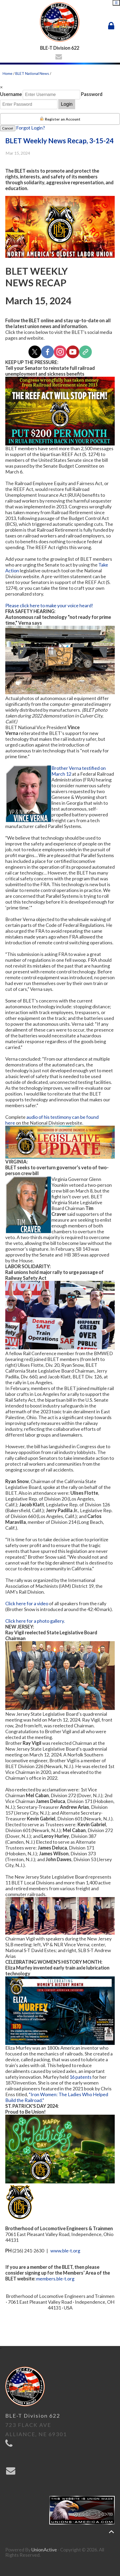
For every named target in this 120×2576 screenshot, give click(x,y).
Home (7, 73)
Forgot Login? (30, 128)
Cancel (7, 128)
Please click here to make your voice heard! (49, 605)
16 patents (80, 2077)
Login (67, 104)
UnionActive (44, 2549)
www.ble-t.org (65, 2250)
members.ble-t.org (55, 2278)
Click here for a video (26, 1603)
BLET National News (32, 73)
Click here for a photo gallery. (35, 1621)
